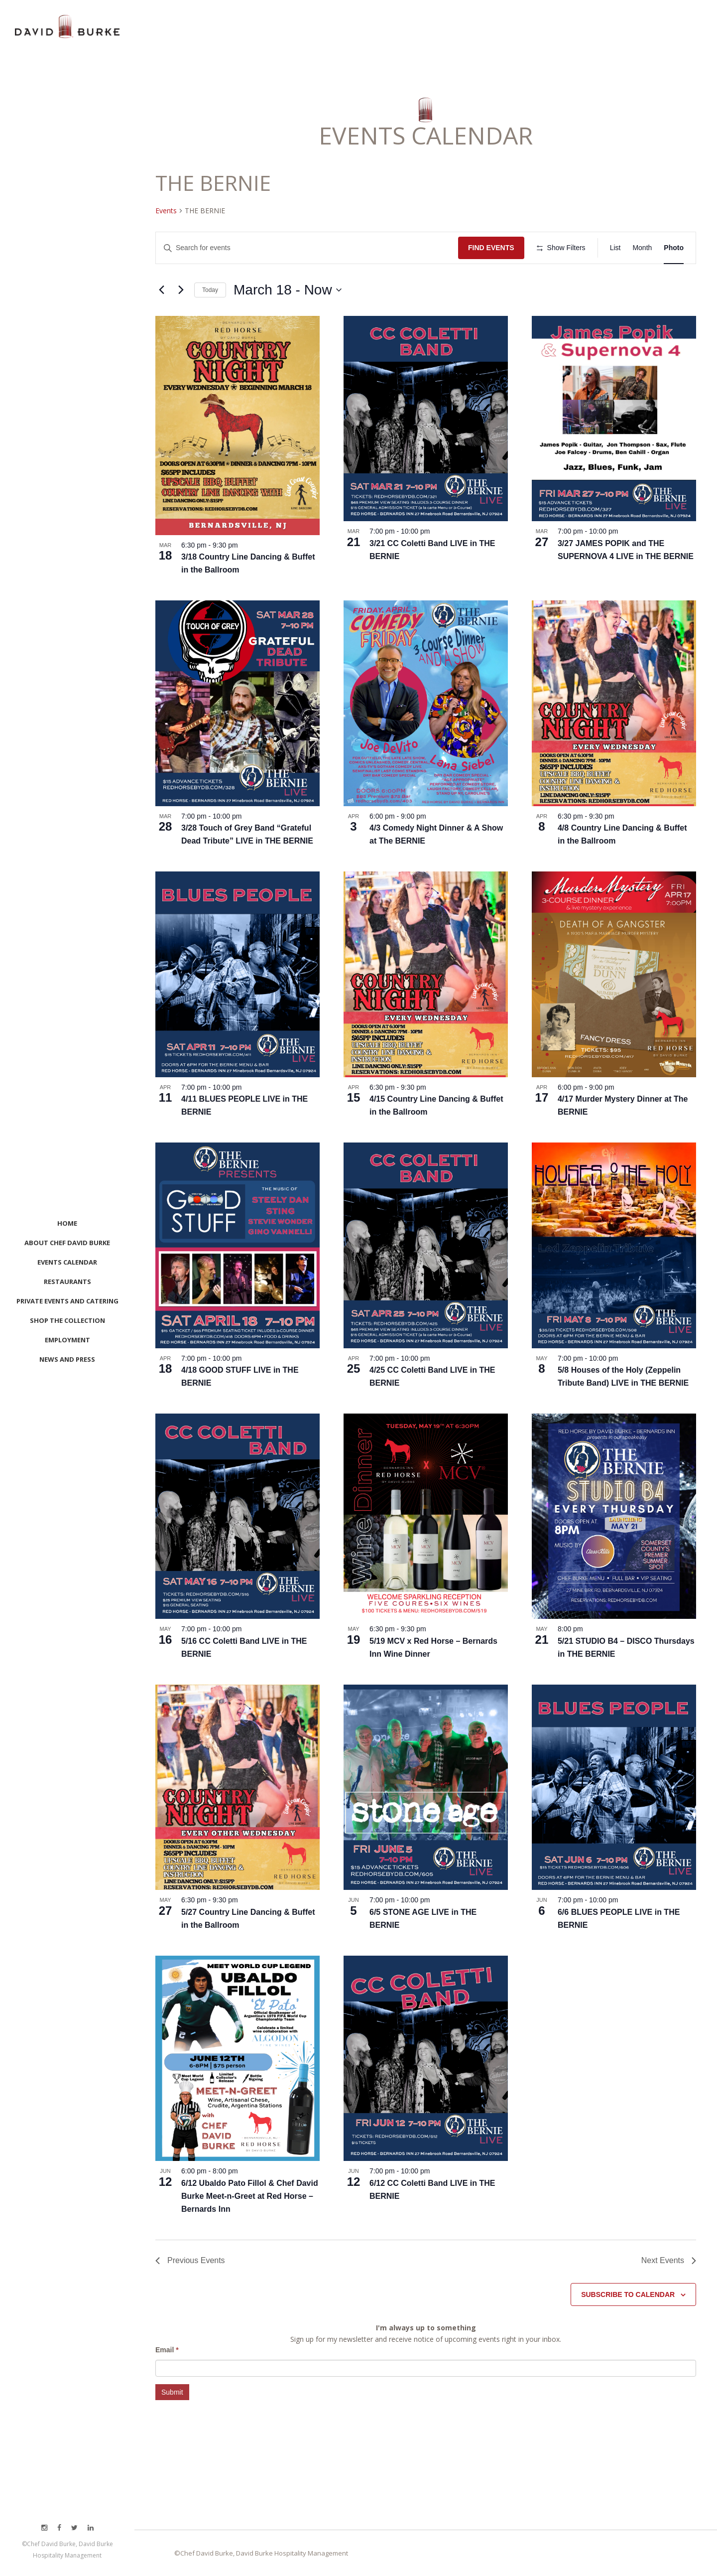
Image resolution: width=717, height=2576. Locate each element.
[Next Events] (181, 290)
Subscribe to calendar (628, 2294)
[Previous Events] (161, 290)
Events (166, 210)
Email (167, 2350)
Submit (172, 2392)
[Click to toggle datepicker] (288, 290)
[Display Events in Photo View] (674, 248)
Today (210, 289)
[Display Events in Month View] (642, 248)
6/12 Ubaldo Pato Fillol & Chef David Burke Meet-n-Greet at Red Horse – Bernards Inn (249, 2196)
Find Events (491, 248)
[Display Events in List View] (615, 248)
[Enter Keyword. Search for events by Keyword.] (307, 248)
